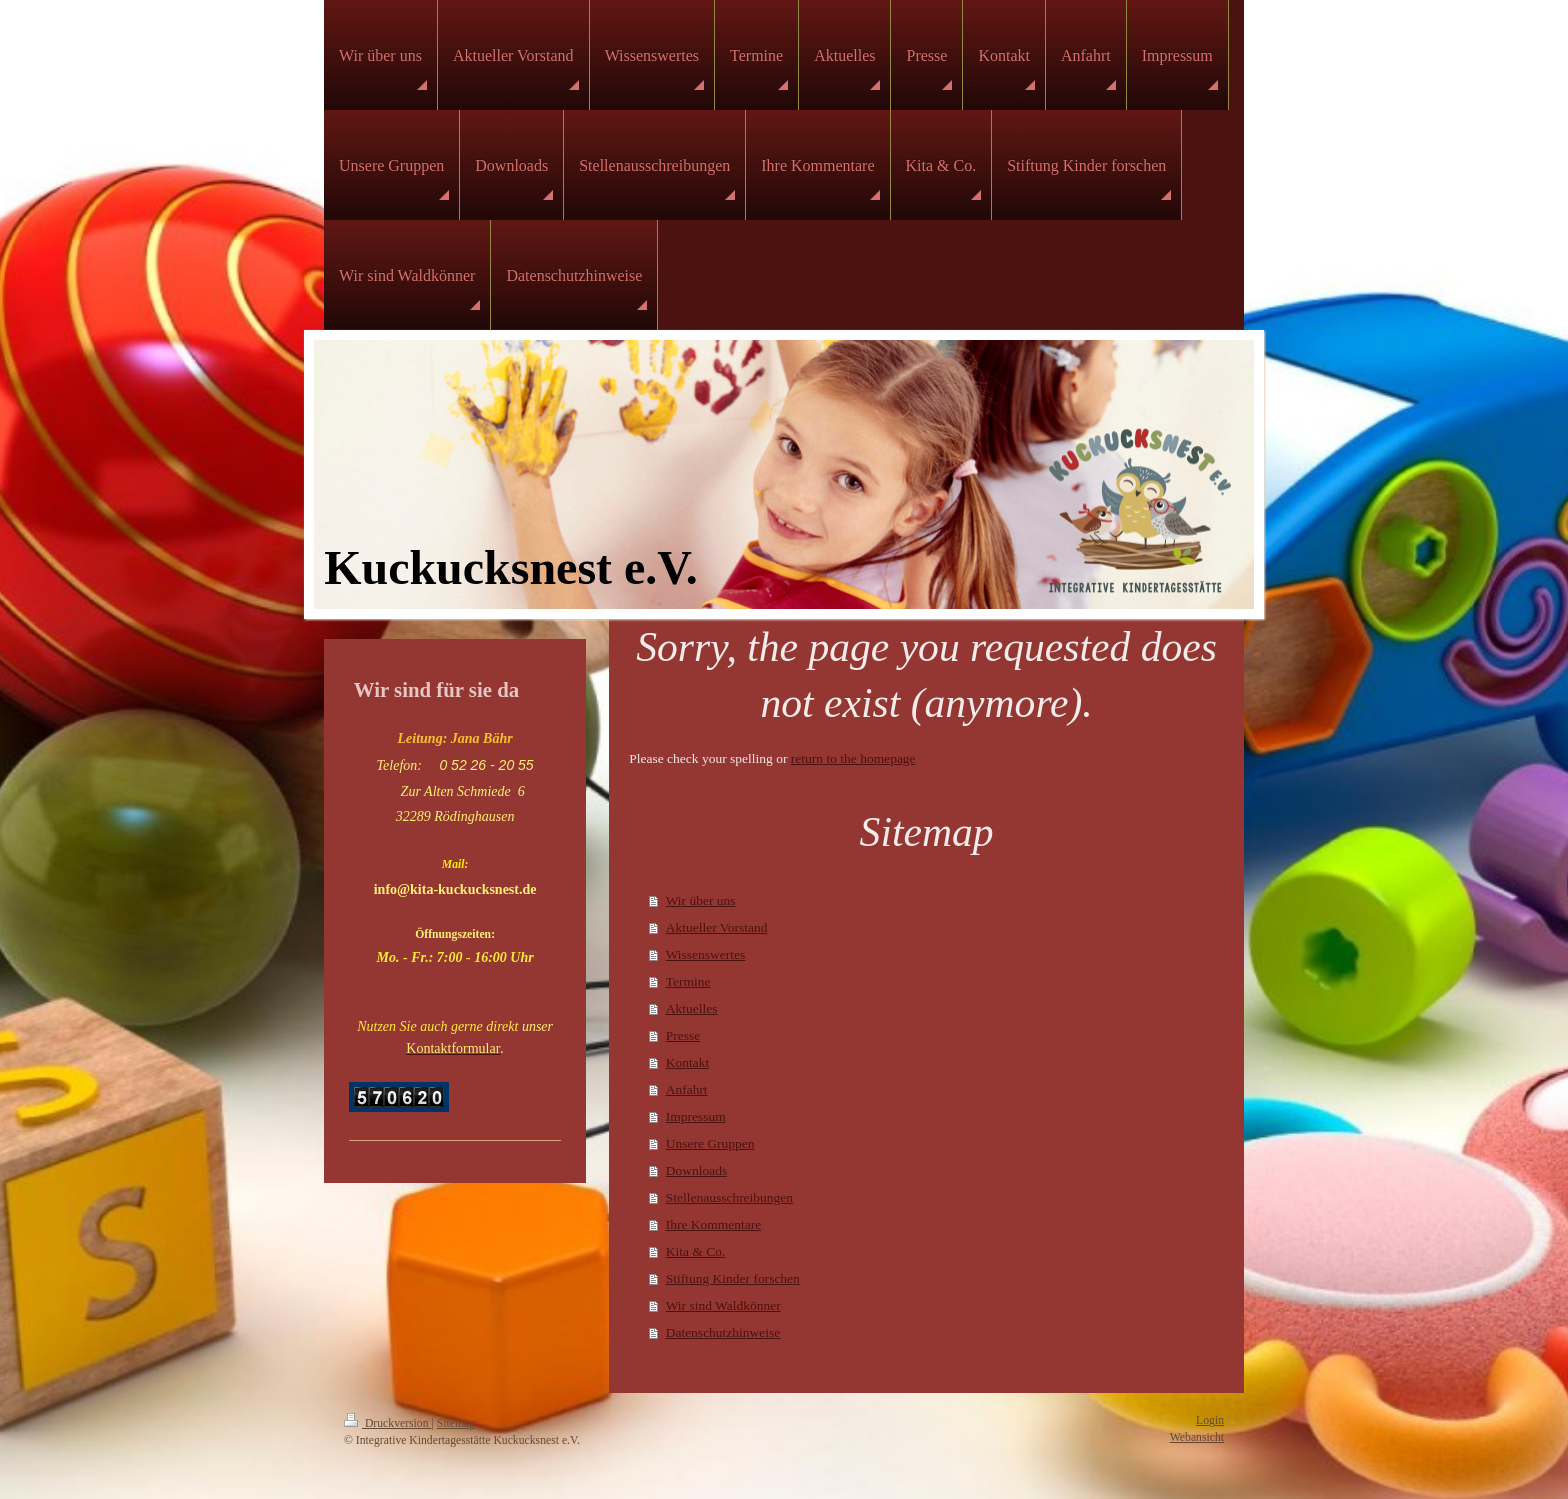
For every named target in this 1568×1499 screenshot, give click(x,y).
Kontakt (688, 1062)
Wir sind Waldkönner (723, 1305)
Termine (688, 981)
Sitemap (456, 1423)
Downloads (697, 1170)
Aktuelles (692, 1008)
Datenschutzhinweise (723, 1332)
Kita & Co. (696, 1251)
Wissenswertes (706, 954)
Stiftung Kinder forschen (733, 1278)
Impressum (696, 1116)
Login (1210, 1420)
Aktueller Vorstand (717, 927)
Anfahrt (687, 1089)
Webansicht (1197, 1437)
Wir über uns (701, 900)
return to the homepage (853, 758)
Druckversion (387, 1423)
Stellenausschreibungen (729, 1197)
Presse (683, 1035)
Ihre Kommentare (714, 1224)
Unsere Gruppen (710, 1143)
